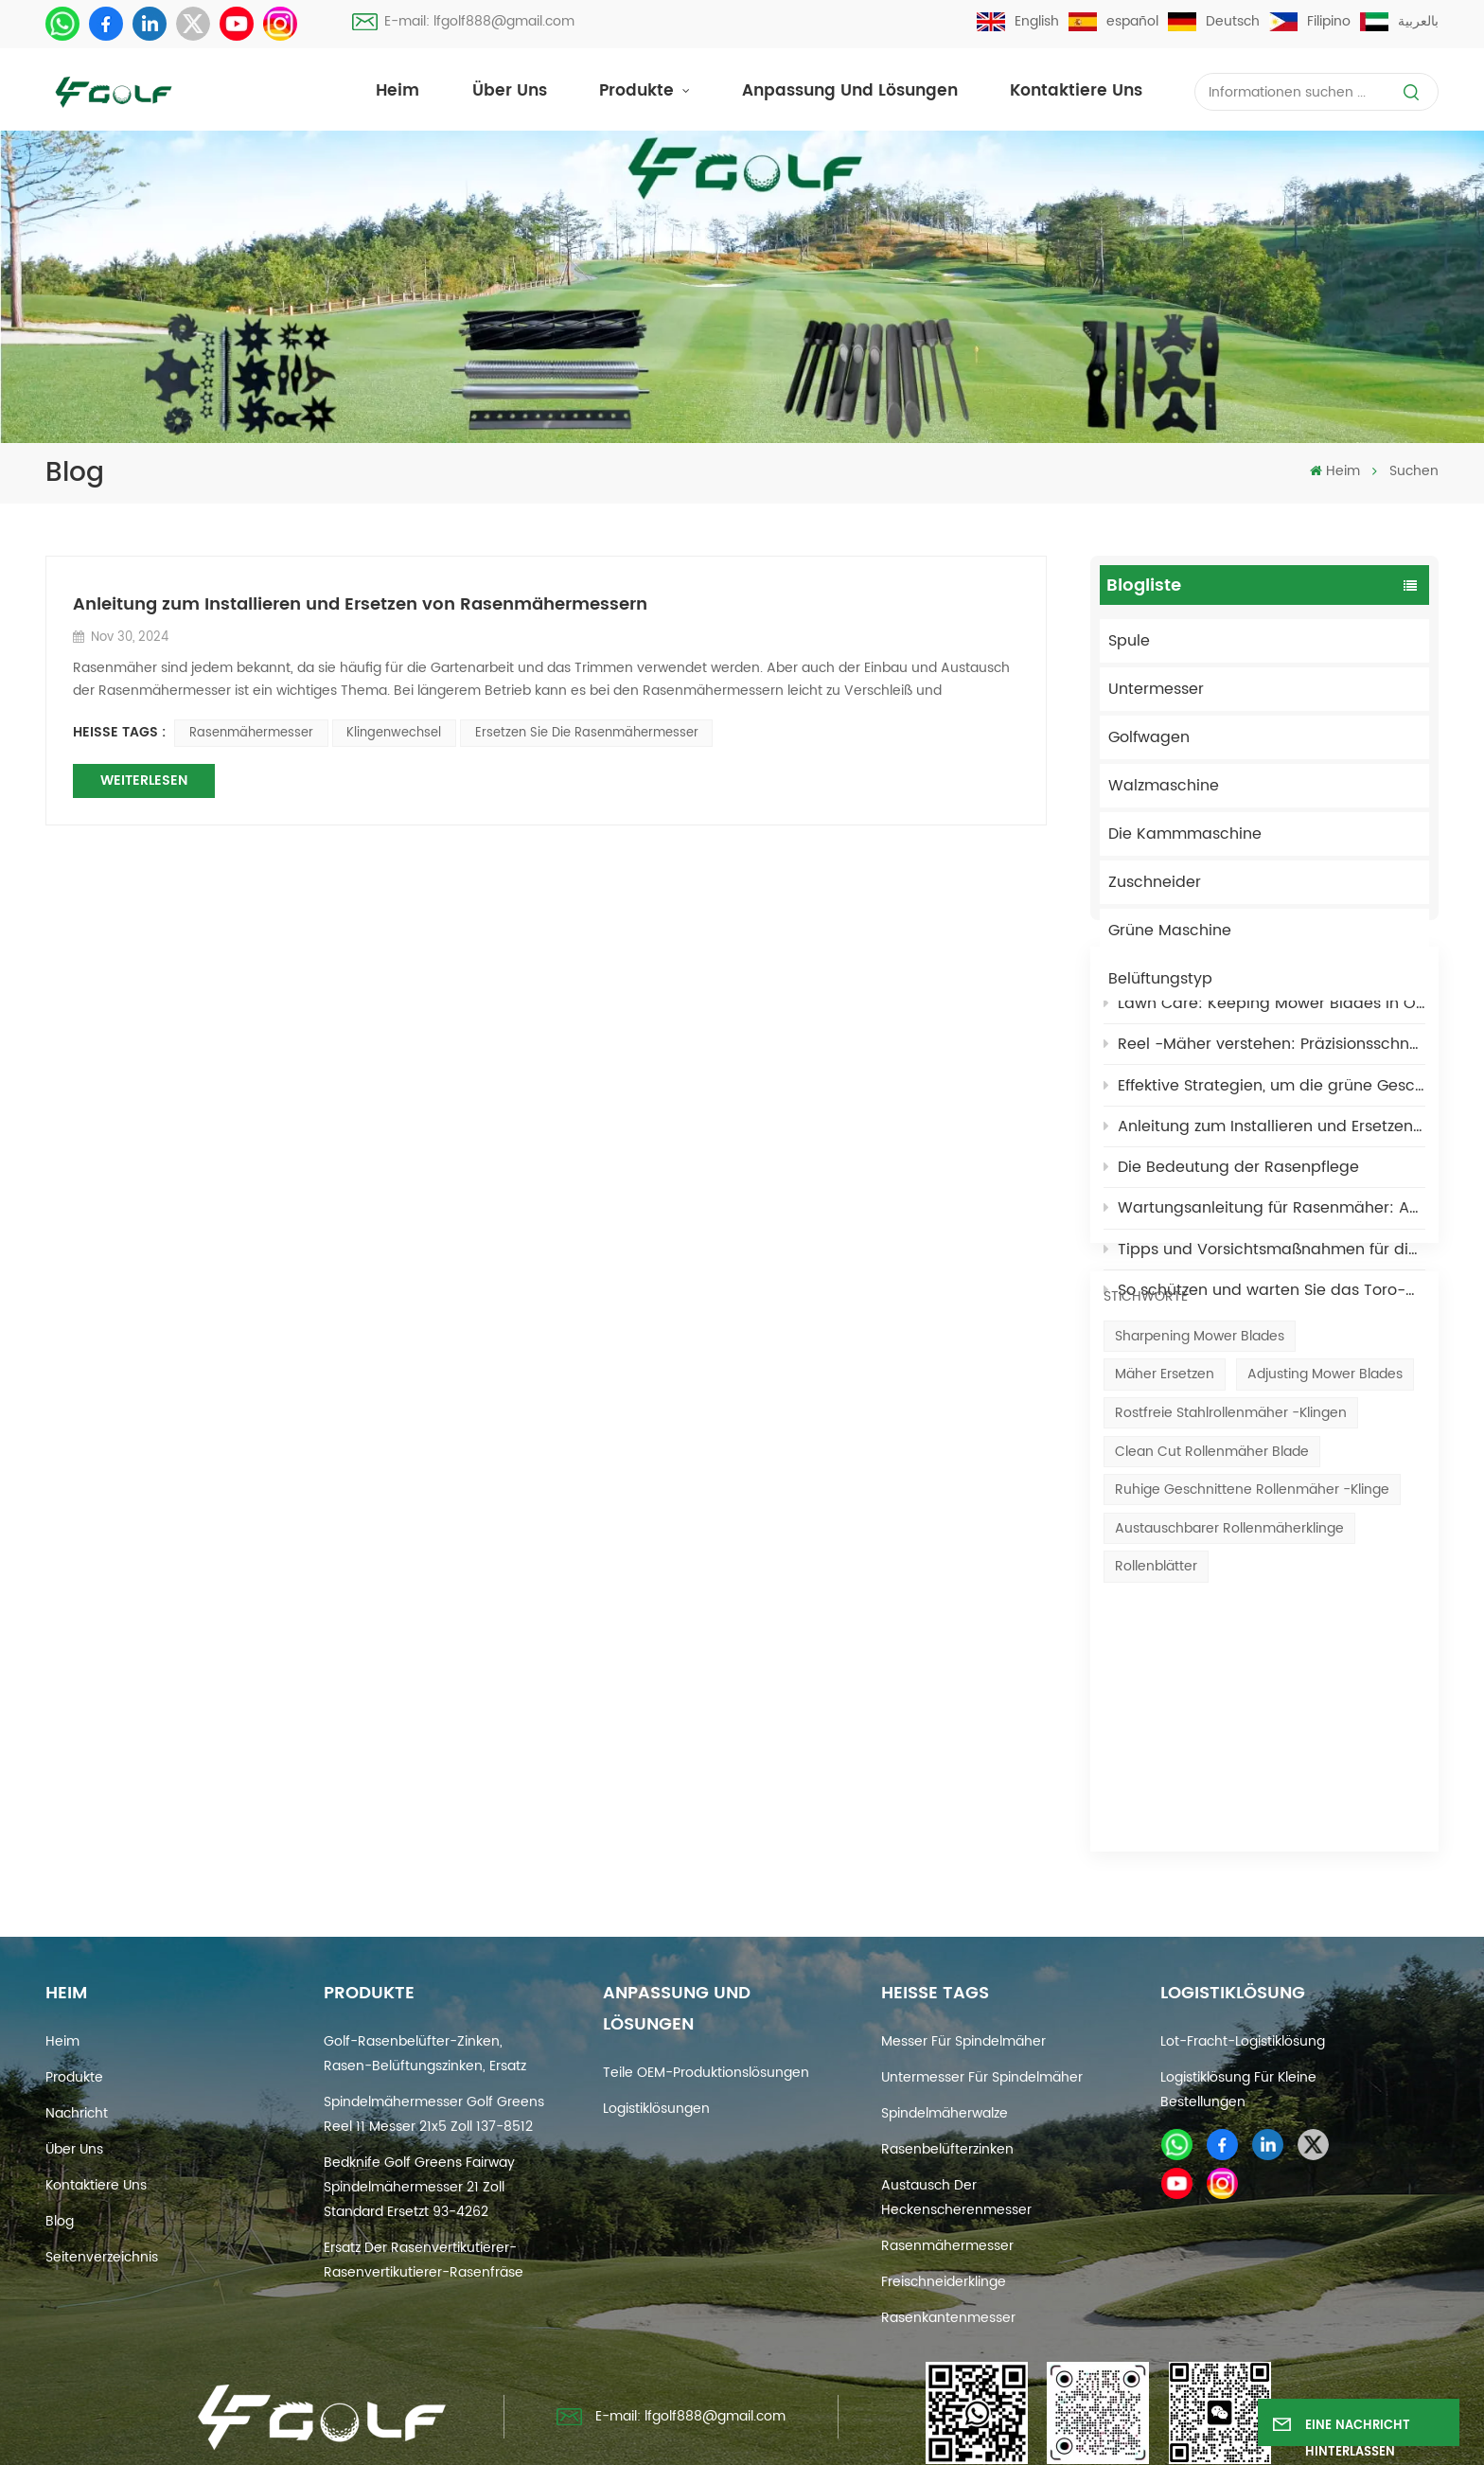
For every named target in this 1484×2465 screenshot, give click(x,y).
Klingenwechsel (393, 733)
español (1113, 21)
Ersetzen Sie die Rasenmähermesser (586, 733)
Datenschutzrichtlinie (958, 2438)
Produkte (639, 91)
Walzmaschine (1163, 785)
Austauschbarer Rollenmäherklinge (1229, 1708)
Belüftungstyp (1160, 978)
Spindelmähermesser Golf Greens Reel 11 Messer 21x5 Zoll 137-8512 (434, 2040)
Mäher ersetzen (1164, 1554)
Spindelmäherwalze (944, 2039)
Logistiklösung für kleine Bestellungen (1238, 2016)
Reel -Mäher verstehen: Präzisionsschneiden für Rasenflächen (1264, 1138)
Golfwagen (1149, 737)
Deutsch (1214, 21)
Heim (397, 91)
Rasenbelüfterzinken (947, 2075)
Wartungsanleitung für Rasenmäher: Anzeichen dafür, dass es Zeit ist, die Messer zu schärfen (1264, 1303)
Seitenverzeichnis (101, 2183)
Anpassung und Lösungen (850, 91)
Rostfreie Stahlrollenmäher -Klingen (1231, 1593)
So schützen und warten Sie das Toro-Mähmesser (1264, 1385)
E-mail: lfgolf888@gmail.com (463, 21)
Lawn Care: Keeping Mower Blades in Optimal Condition (1264, 1098)
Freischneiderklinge (943, 2208)
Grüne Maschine (1169, 930)
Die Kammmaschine (1185, 834)
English (1018, 21)
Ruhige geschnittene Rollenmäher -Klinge (1252, 1669)
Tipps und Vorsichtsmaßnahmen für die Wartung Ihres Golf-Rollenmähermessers (1264, 1344)
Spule (1129, 641)
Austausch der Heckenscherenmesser (956, 2124)
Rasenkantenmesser (948, 2244)
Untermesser (1156, 689)
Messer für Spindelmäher (963, 1967)
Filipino (1310, 21)
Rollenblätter (1156, 1746)
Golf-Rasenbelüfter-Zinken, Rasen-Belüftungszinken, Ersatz (425, 1980)
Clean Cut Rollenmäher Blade (1212, 1630)
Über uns (509, 91)
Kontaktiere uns (1076, 91)
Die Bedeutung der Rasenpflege (1231, 1262)
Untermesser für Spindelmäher (982, 2003)
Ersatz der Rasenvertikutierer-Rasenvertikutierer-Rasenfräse (423, 2186)
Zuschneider (1154, 882)
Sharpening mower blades (1199, 1516)
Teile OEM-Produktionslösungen (706, 1999)
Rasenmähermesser (251, 733)
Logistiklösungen (656, 2035)
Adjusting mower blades (1325, 1554)
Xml (856, 2438)
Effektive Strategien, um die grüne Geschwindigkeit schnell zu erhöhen (1264, 1180)
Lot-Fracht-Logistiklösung (1242, 1967)
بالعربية (1399, 21)
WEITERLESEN (143, 780)
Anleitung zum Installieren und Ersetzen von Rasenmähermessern (1264, 1221)
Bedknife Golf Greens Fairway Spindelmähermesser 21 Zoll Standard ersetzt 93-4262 (419, 2113)
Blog (59, 2147)
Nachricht (76, 2039)
